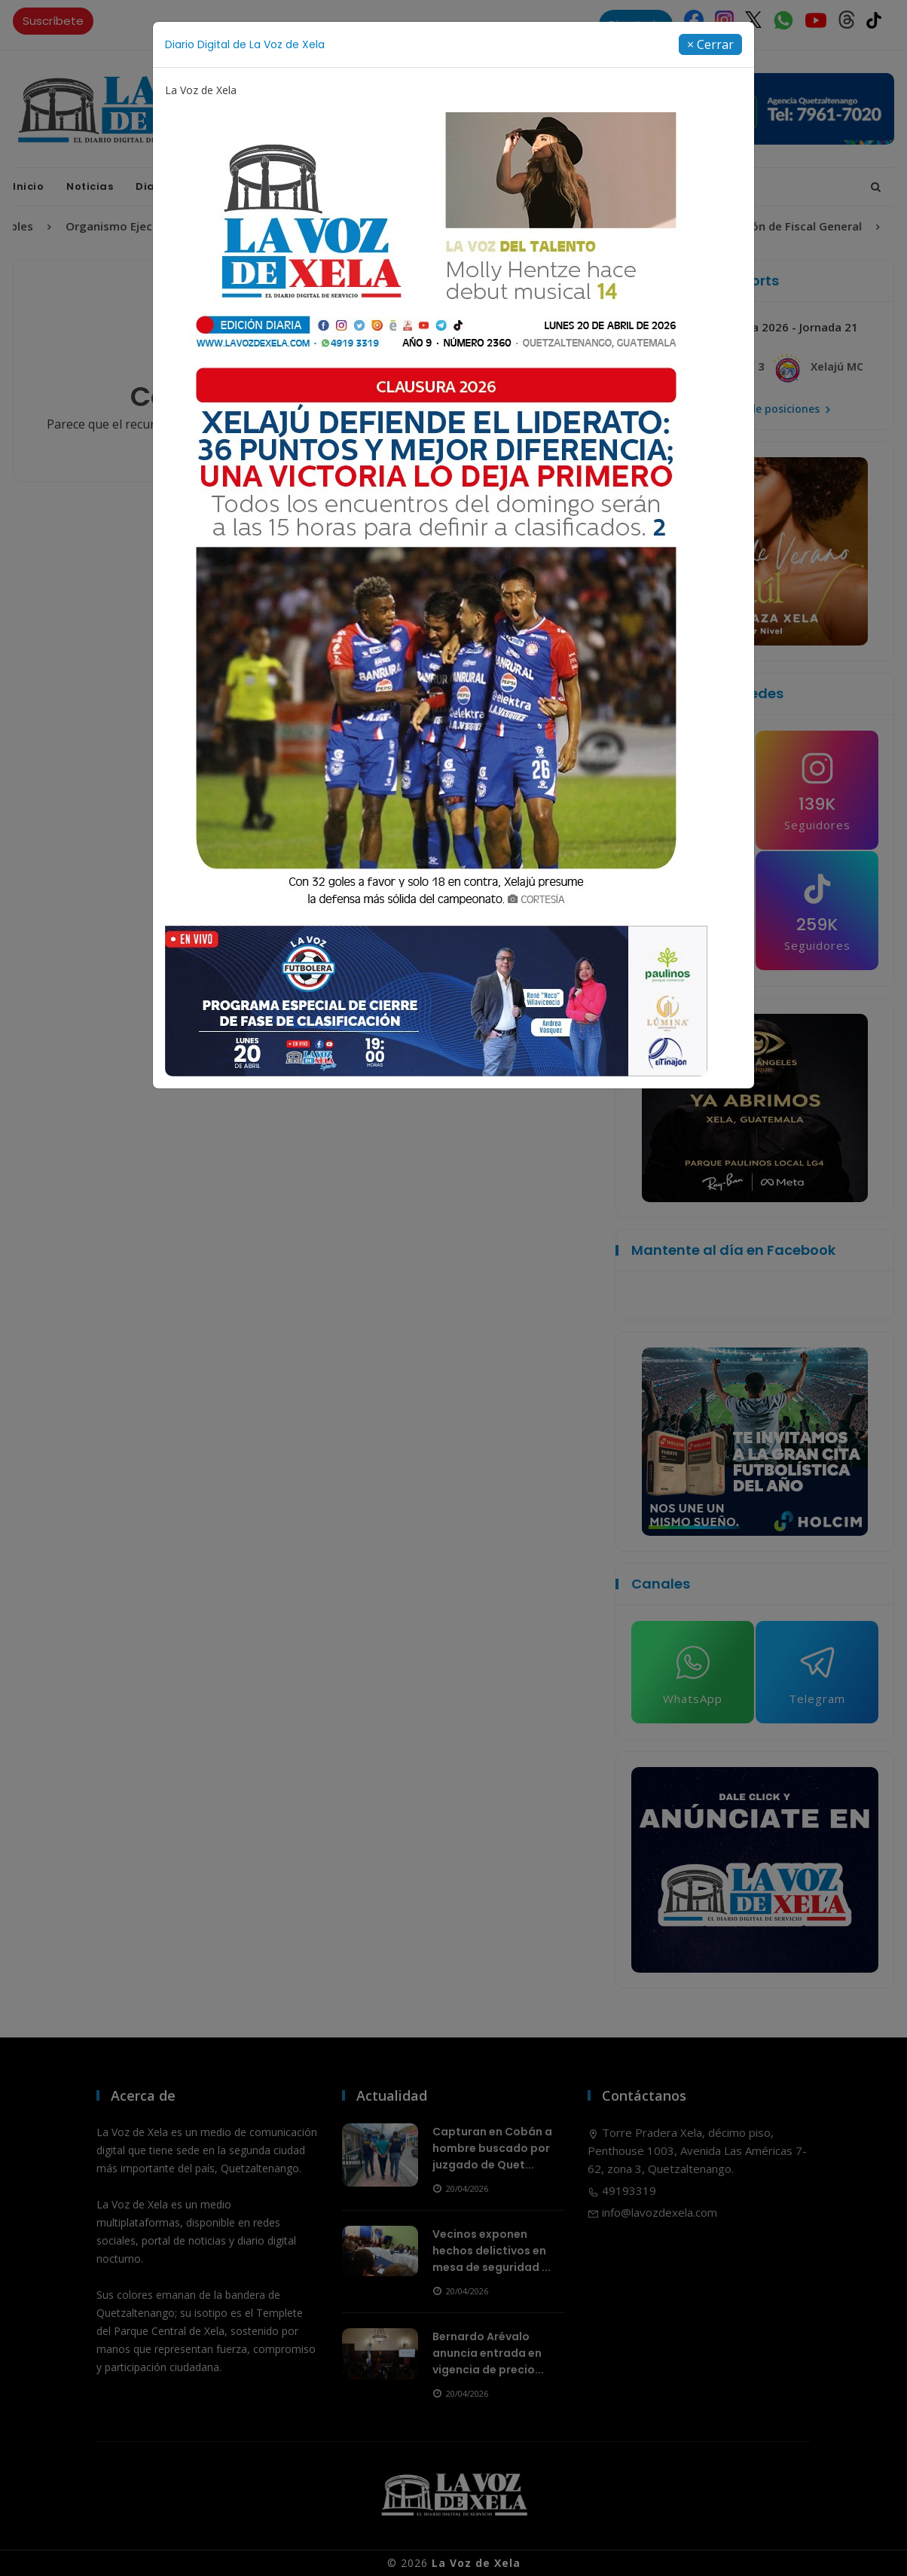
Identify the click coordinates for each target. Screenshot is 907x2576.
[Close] (710, 44)
